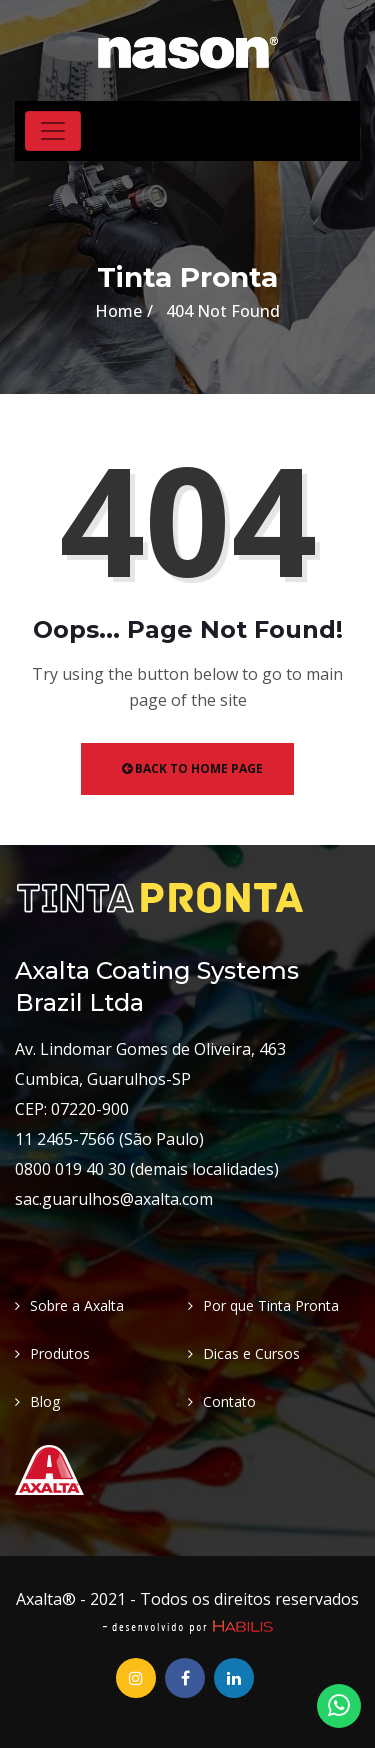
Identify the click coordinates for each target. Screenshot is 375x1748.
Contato (229, 1401)
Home (118, 311)
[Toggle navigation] (53, 131)
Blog (45, 1401)
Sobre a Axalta (77, 1305)
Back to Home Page (192, 768)
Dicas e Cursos (251, 1353)
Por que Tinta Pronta (271, 1305)
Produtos (60, 1353)
